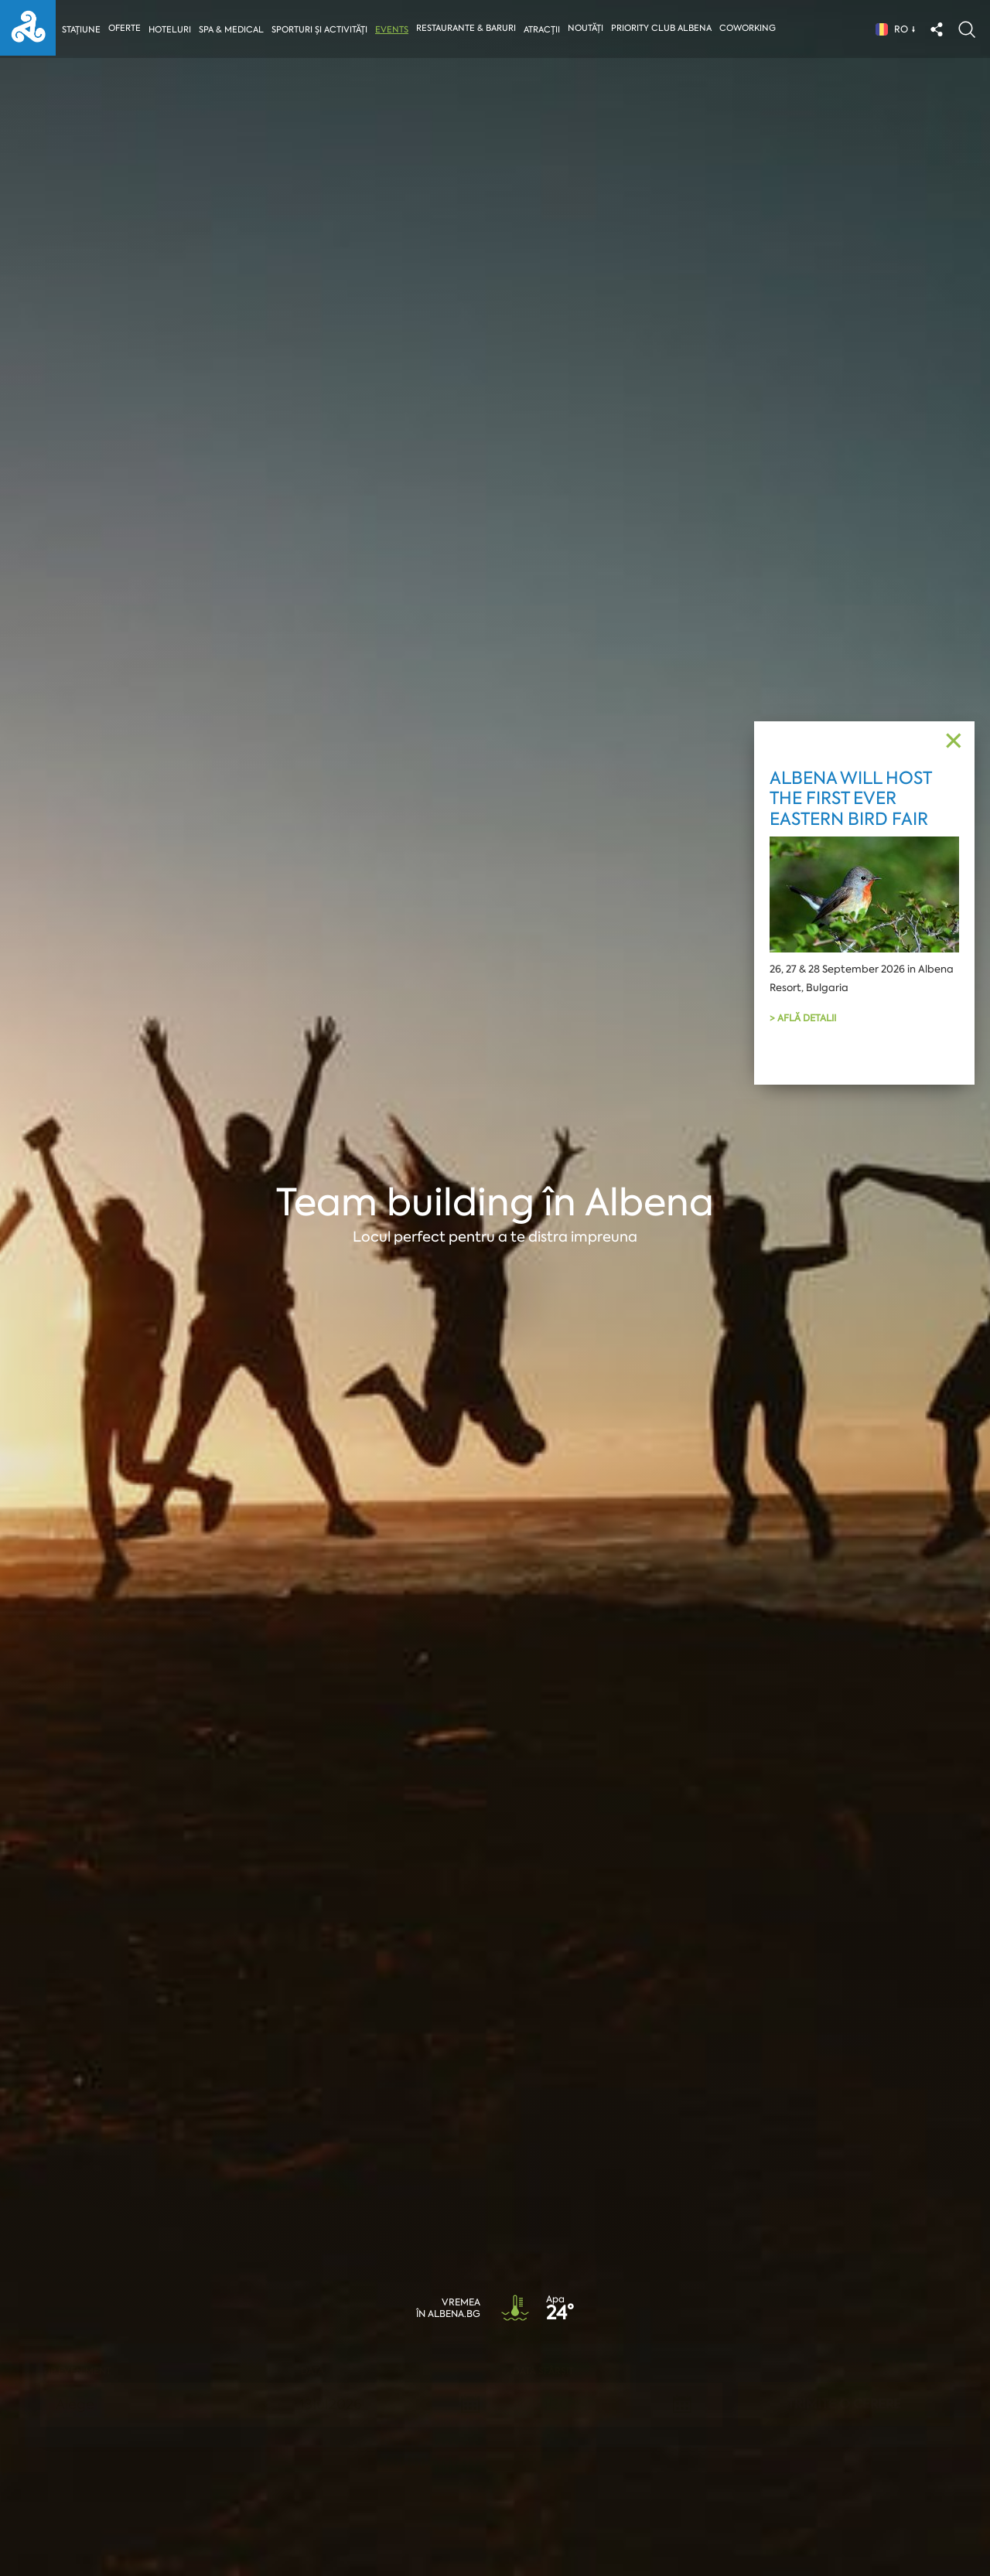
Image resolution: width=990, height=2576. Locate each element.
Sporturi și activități (321, 30)
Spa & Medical (232, 30)
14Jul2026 (551, 2404)
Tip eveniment (77, 2371)
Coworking (750, 28)
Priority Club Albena (664, 28)
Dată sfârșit (543, 2371)
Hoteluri (170, 30)
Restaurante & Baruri (469, 28)
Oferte (125, 28)
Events (394, 30)
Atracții (545, 30)
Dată (312, 2371)
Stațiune (81, 30)
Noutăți (588, 28)
